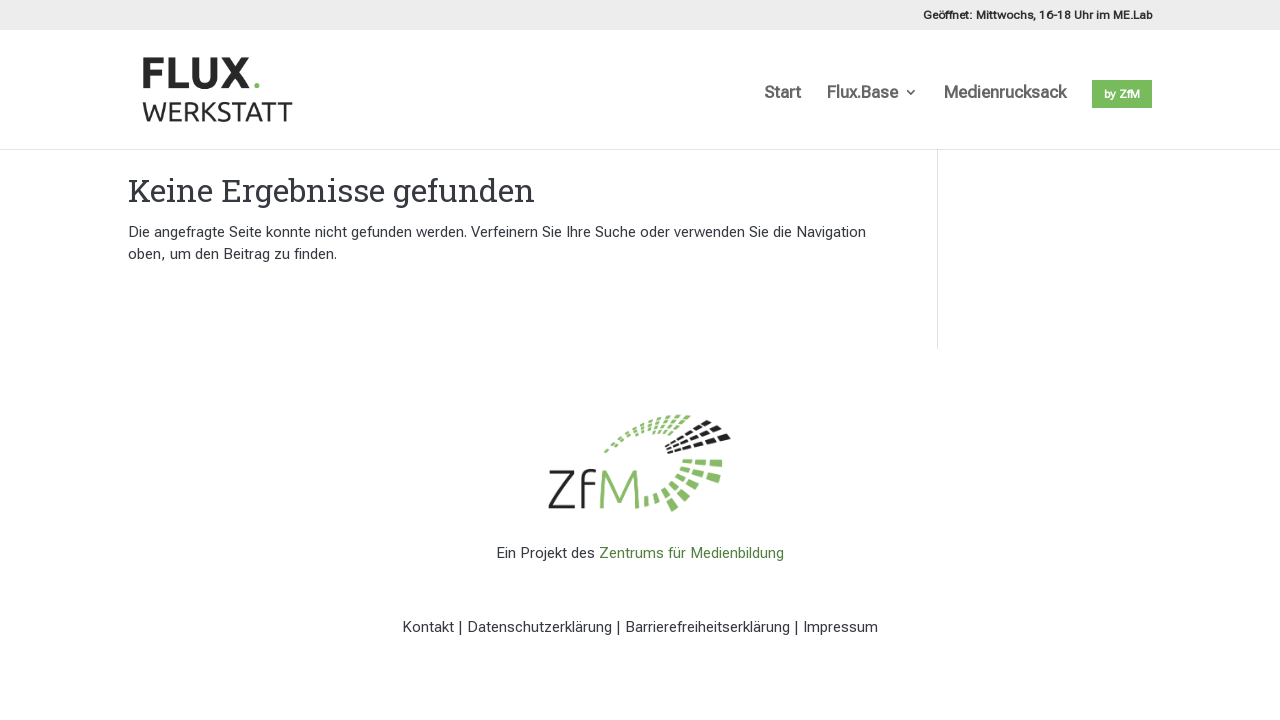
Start (782, 93)
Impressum (840, 627)
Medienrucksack (1005, 93)
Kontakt (428, 627)
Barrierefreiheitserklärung (707, 627)
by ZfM (1122, 94)
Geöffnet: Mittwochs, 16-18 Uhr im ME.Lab (1037, 15)
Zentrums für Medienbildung (691, 553)
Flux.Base (862, 93)
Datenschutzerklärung (539, 627)
